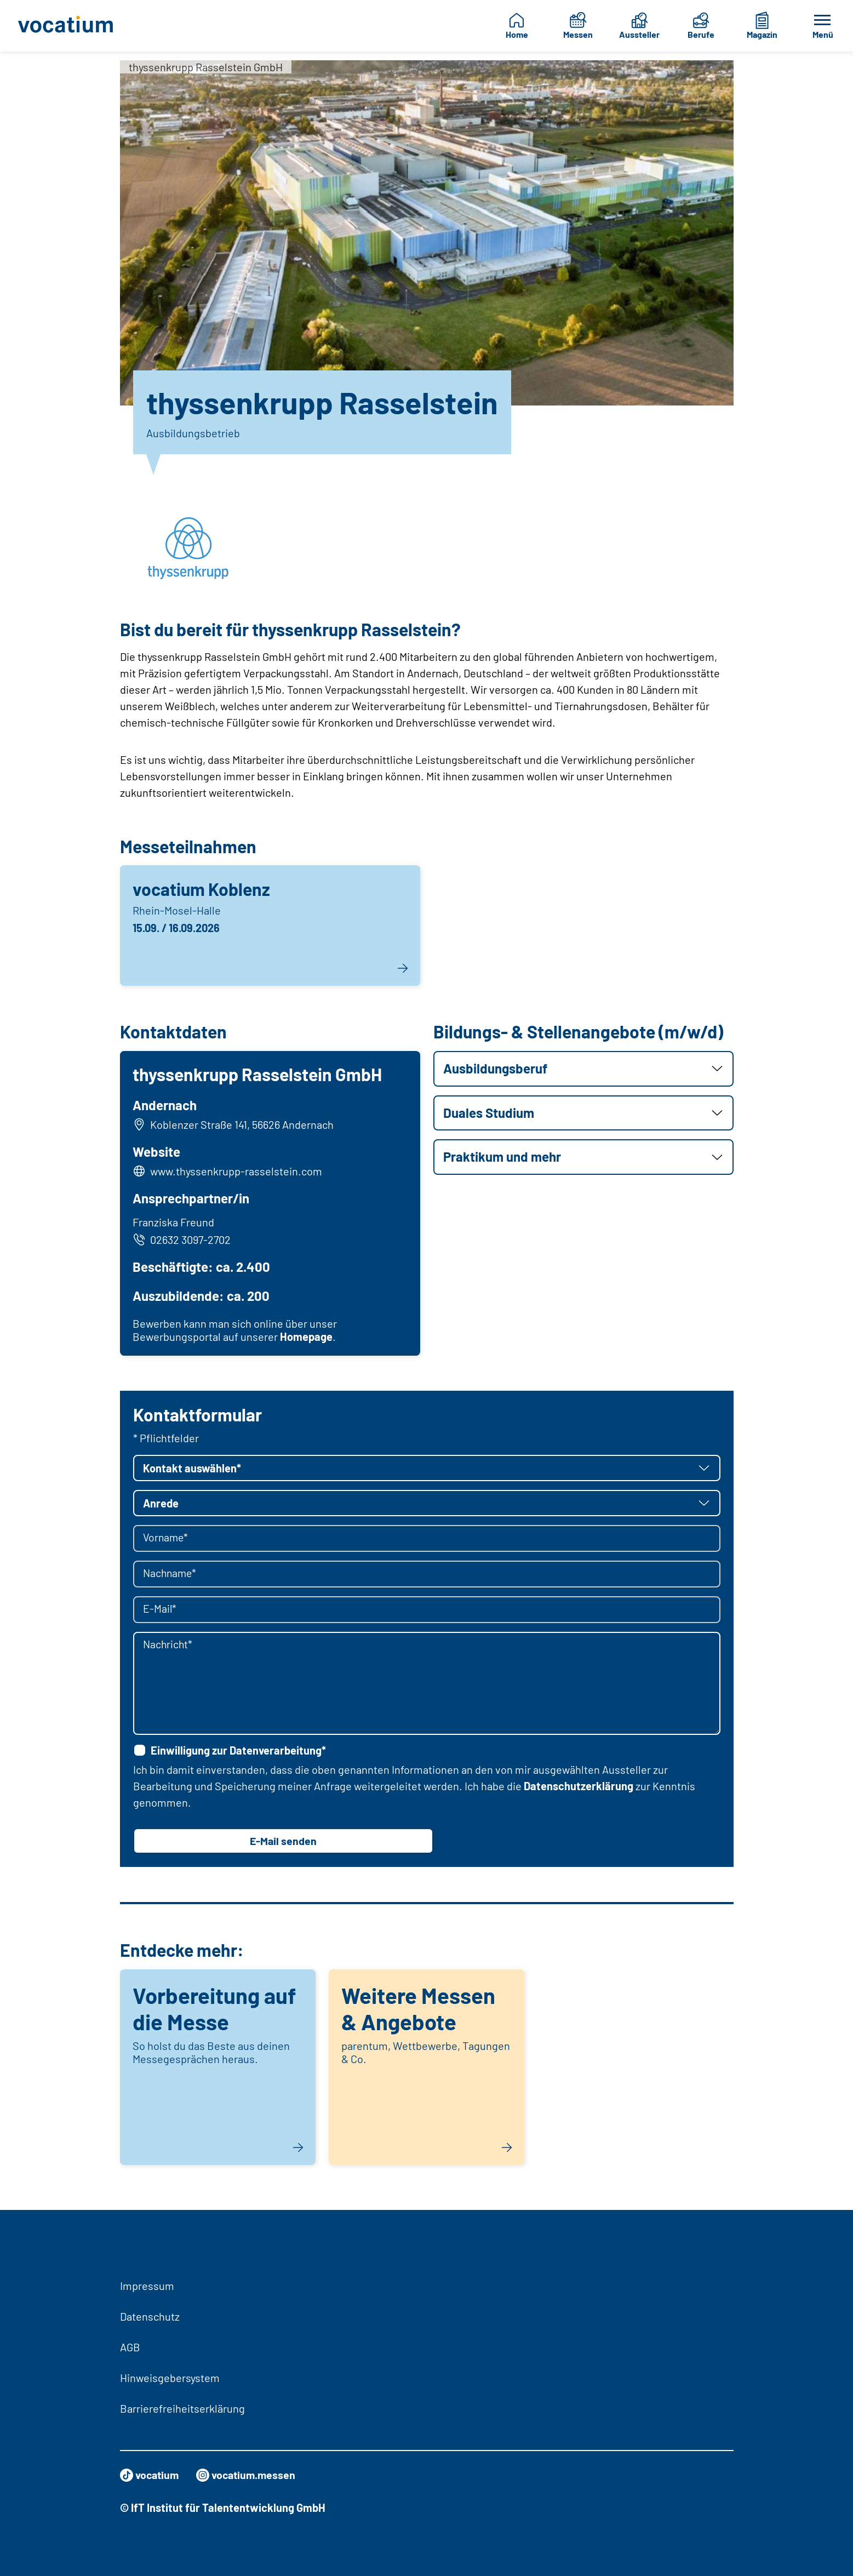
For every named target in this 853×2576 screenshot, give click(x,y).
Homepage (306, 1337)
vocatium (150, 2475)
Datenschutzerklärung (578, 1787)
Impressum (147, 2285)
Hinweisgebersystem (170, 2377)
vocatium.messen (249, 2475)
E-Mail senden (283, 1842)
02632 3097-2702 (182, 1240)
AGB (130, 2347)
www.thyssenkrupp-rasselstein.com (237, 1171)
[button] (583, 1069)
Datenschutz (150, 2316)
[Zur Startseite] (70, 26)
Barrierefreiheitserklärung (182, 2408)
